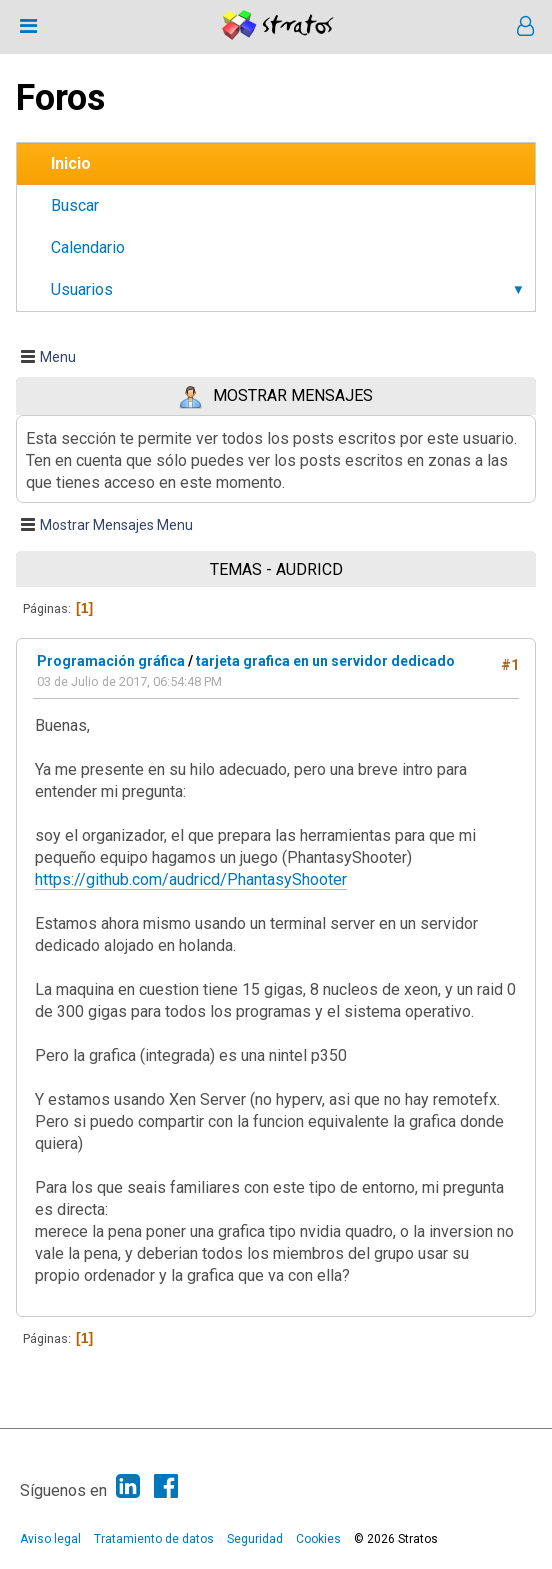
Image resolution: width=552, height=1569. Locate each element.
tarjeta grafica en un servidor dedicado (325, 661)
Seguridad (255, 1539)
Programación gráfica (111, 661)
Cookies (318, 1539)
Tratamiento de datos (154, 1539)
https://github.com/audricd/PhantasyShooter (191, 879)
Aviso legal (50, 1539)
